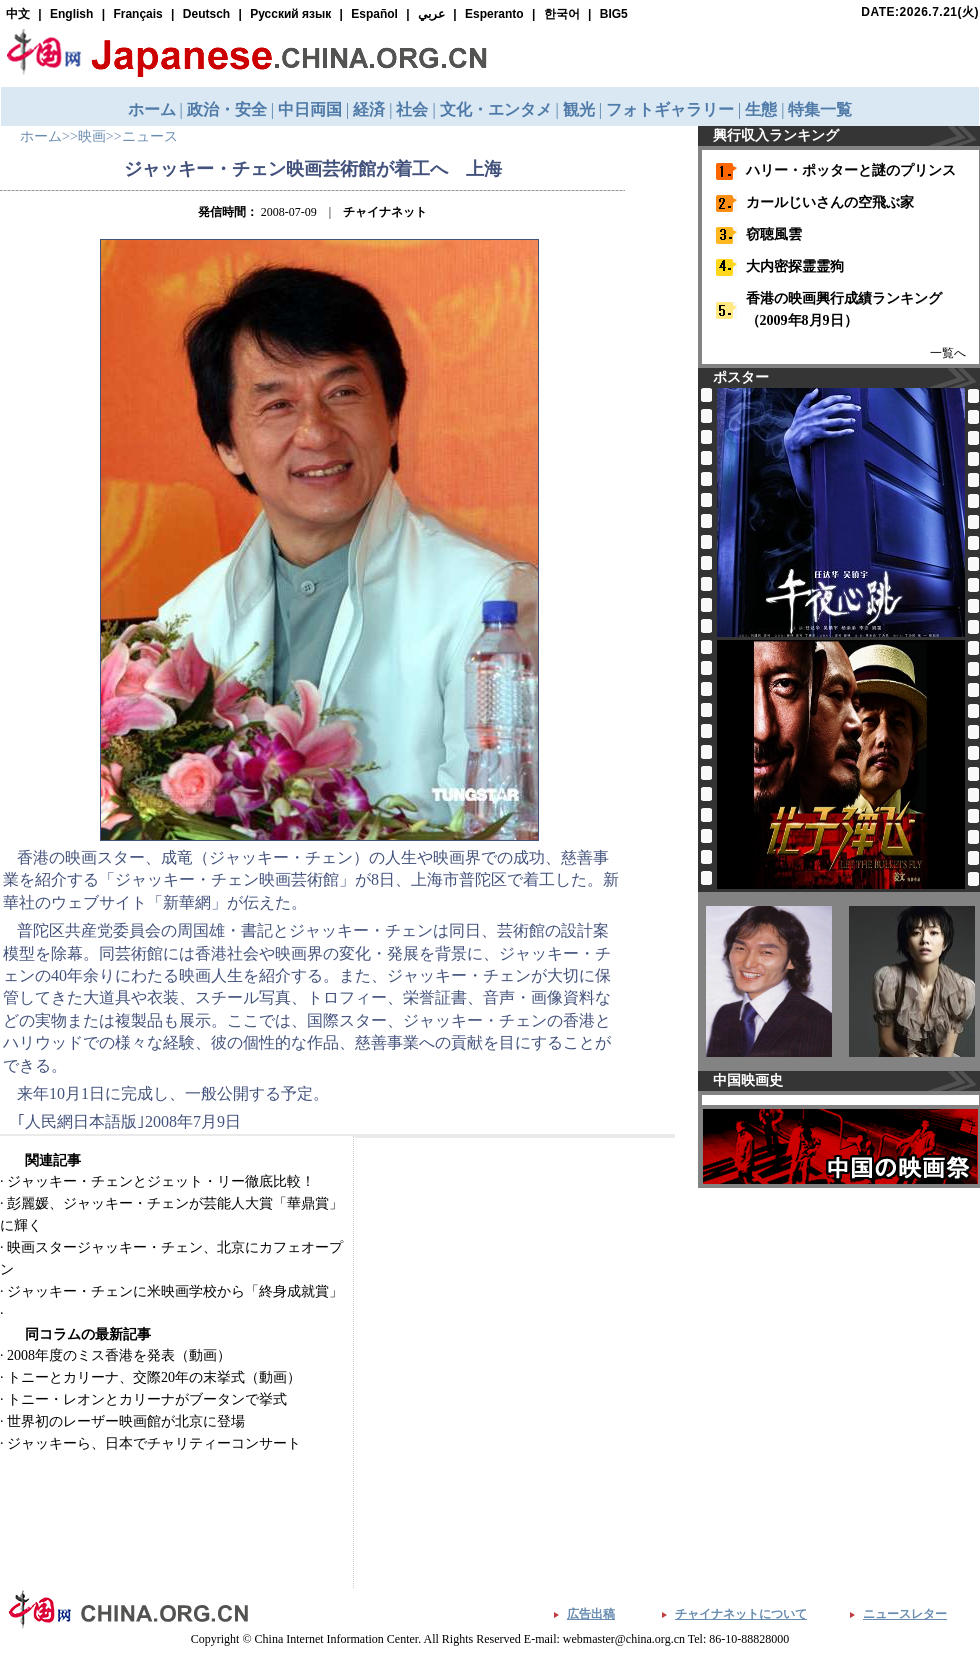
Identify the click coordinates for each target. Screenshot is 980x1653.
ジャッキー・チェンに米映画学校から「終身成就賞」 (175, 1291)
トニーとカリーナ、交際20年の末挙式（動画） (154, 1377)
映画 (92, 136)
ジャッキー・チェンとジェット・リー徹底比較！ (161, 1181)
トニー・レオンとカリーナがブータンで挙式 (147, 1399)
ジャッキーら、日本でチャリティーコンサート (154, 1443)
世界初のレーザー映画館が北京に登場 (126, 1421)
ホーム (41, 136)
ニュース (150, 136)
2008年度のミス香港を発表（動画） (119, 1355)
